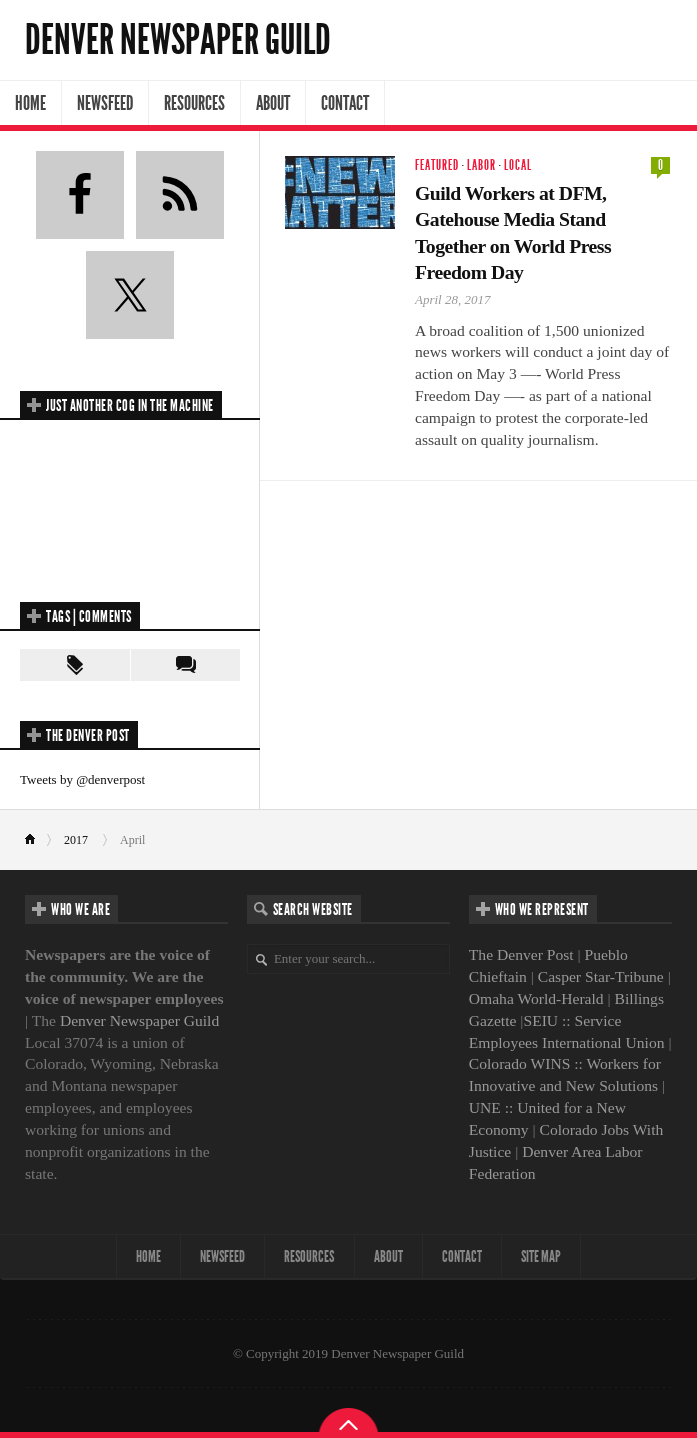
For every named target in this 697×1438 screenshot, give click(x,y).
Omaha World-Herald (536, 998)
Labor (481, 165)
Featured (437, 165)
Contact (345, 103)
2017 (76, 840)
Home (30, 103)
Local (518, 165)
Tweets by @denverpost (82, 779)
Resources (194, 103)
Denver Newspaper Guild (178, 40)
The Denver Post (521, 954)
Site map (546, 1256)
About (273, 103)
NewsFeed (105, 103)
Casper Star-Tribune (601, 976)
